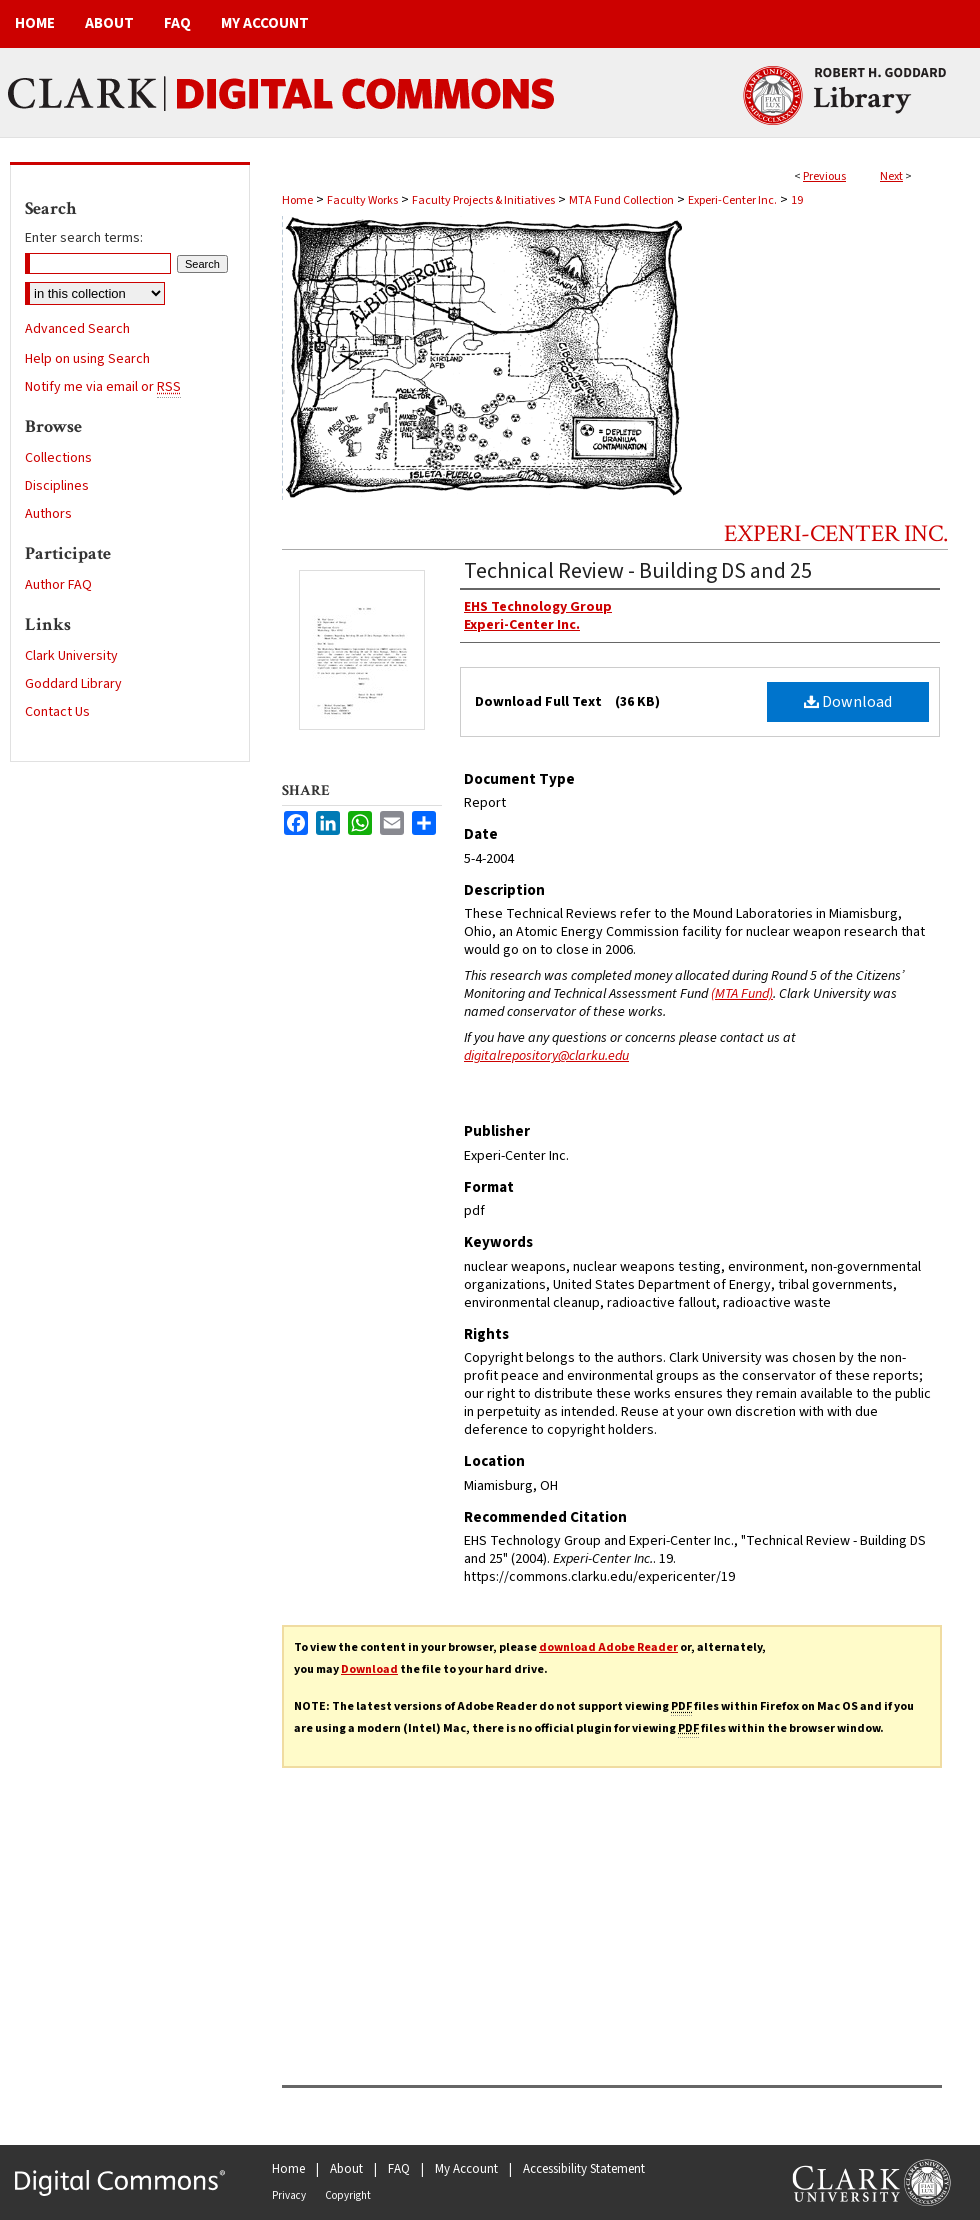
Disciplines (57, 486)
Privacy (289, 2195)
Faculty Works (362, 200)
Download (848, 702)
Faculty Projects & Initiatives (483, 200)
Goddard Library (73, 684)
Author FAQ (58, 585)
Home (297, 200)
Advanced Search (77, 329)
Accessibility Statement (584, 2169)
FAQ (399, 2169)
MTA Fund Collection (621, 200)
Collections (58, 458)
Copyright (348, 2195)
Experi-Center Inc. (732, 200)
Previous (824, 176)
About (346, 2169)
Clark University (71, 656)
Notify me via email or (103, 387)
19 (797, 200)
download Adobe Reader (608, 1647)
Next (891, 176)
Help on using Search (87, 359)
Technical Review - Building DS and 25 (638, 571)
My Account (466, 2169)
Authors (48, 514)
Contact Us (57, 712)
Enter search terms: (84, 238)
